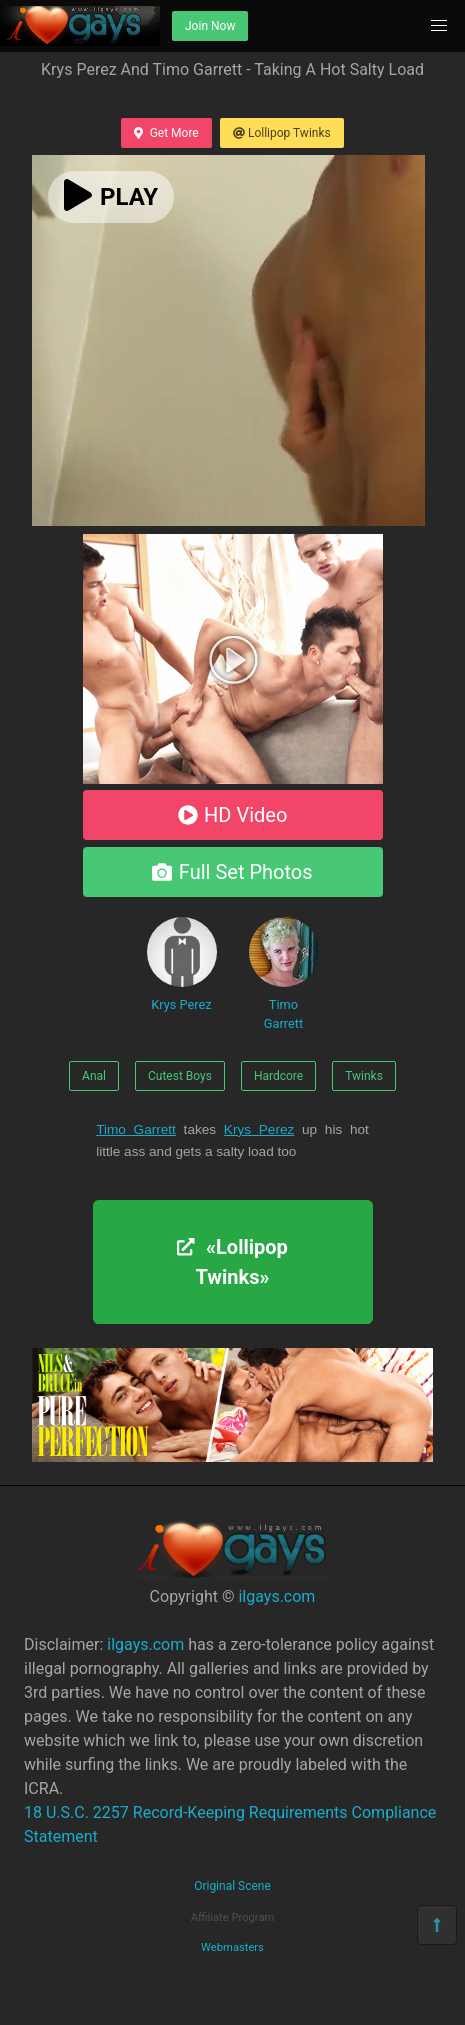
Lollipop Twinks (282, 133)
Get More (166, 133)
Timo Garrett (284, 974)
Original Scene (232, 1886)
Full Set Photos (232, 872)
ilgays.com (276, 1596)
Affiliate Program (233, 1917)
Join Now (210, 26)
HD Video (233, 815)
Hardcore (278, 1076)
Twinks (364, 1076)
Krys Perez (182, 964)
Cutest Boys (180, 1076)
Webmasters (232, 1947)
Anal (94, 1076)
